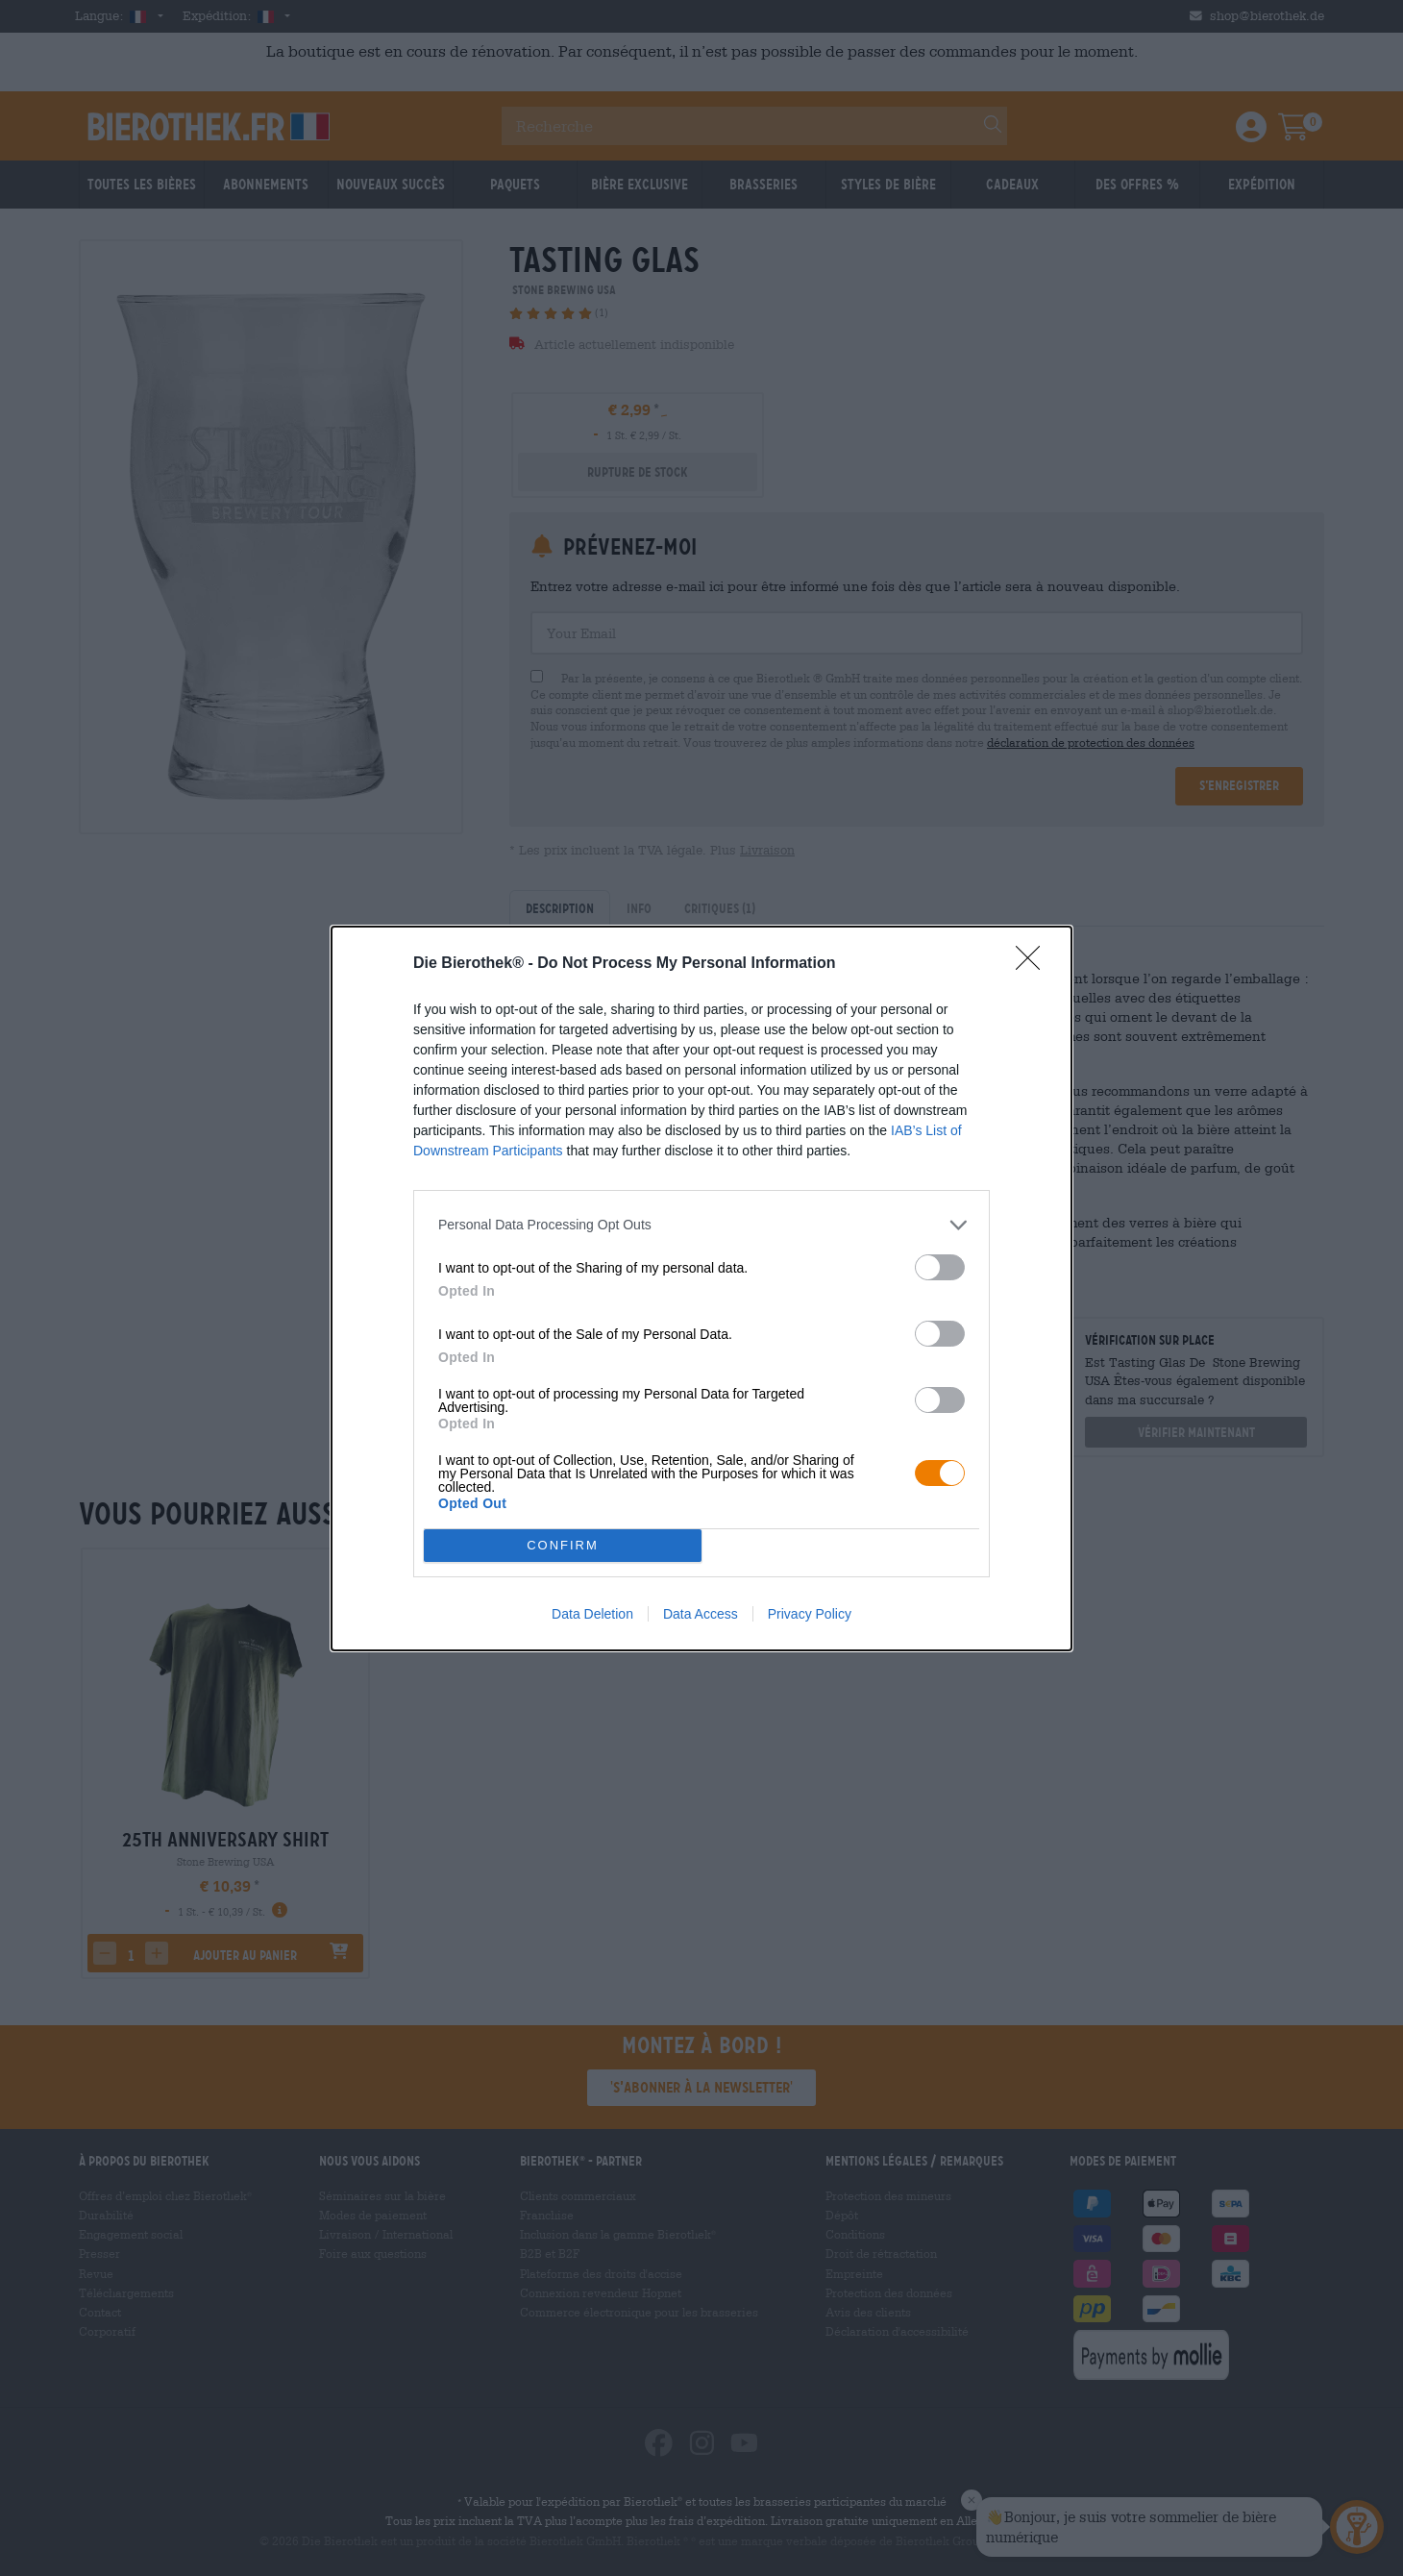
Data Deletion (592, 1614)
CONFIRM (563, 1545)
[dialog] (701, 1288)
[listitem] (701, 1225)
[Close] (1034, 964)
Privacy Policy (809, 1614)
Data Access (700, 1614)
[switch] (940, 1267)
